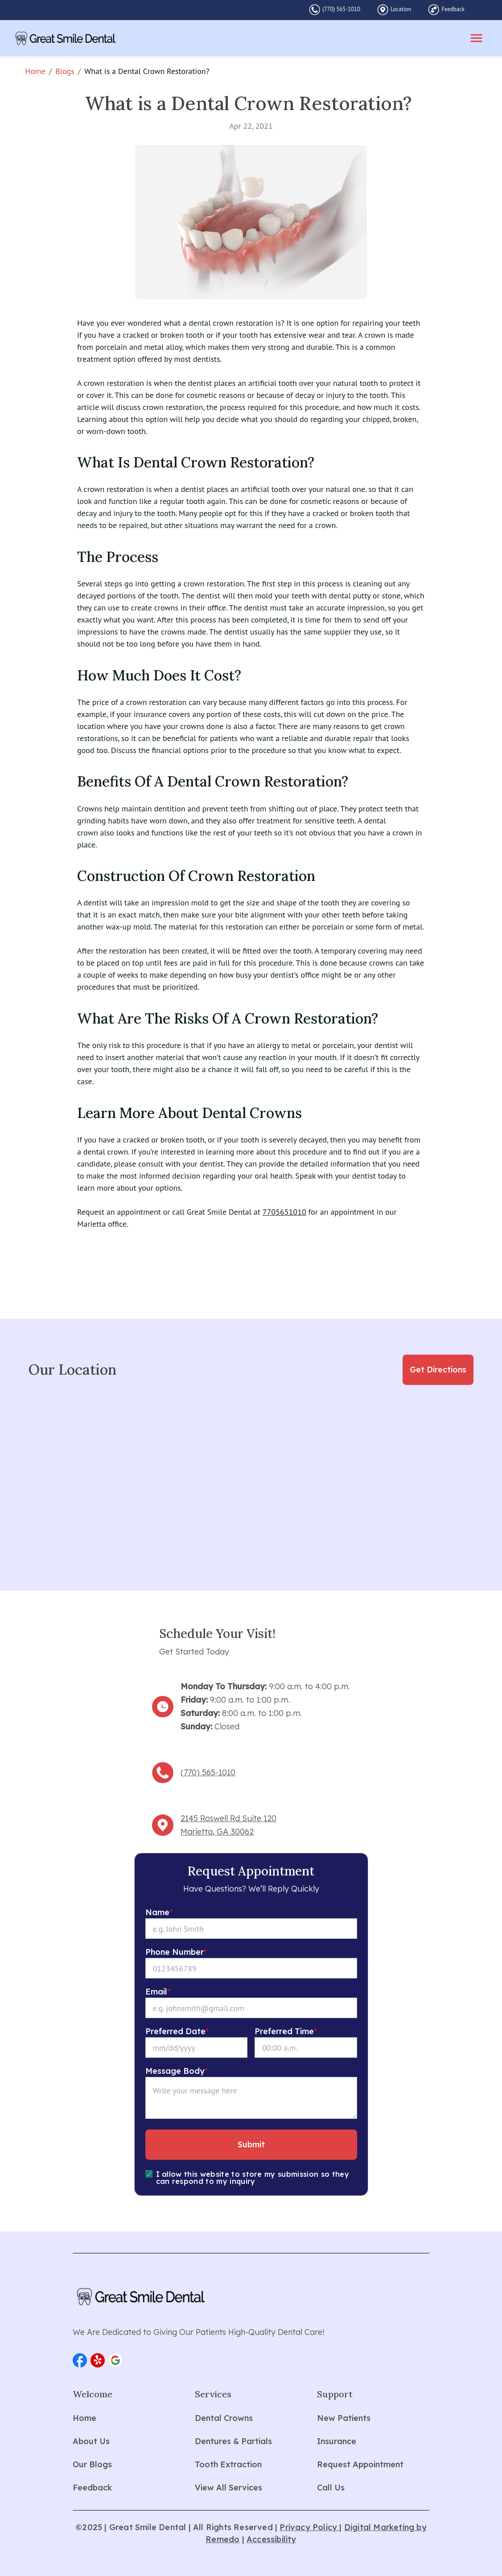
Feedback (453, 9)
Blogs (64, 71)
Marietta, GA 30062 (217, 1832)
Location (401, 9)
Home (35, 71)
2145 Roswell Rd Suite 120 (228, 1818)
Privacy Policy (309, 2527)
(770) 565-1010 (341, 9)
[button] (80, 2360)
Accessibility (271, 2539)
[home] (65, 38)
